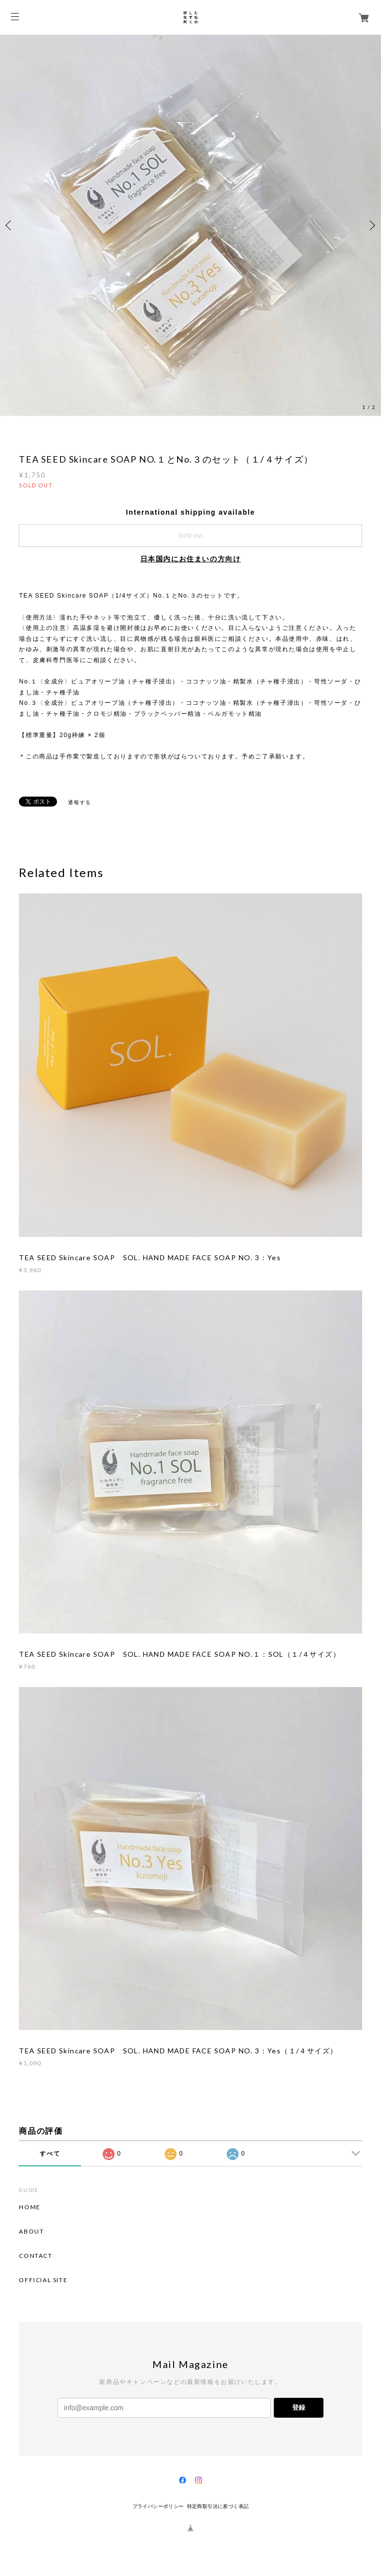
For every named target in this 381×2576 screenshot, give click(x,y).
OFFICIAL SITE (43, 2280)
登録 (298, 2407)
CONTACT (35, 2255)
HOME (29, 2207)
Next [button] (371, 225)
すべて (50, 2153)
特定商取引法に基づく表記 (218, 2506)
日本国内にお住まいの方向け (190, 559)
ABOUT (31, 2231)
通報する (79, 802)
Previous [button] (10, 225)
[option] (190, 225)
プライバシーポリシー (158, 2506)
